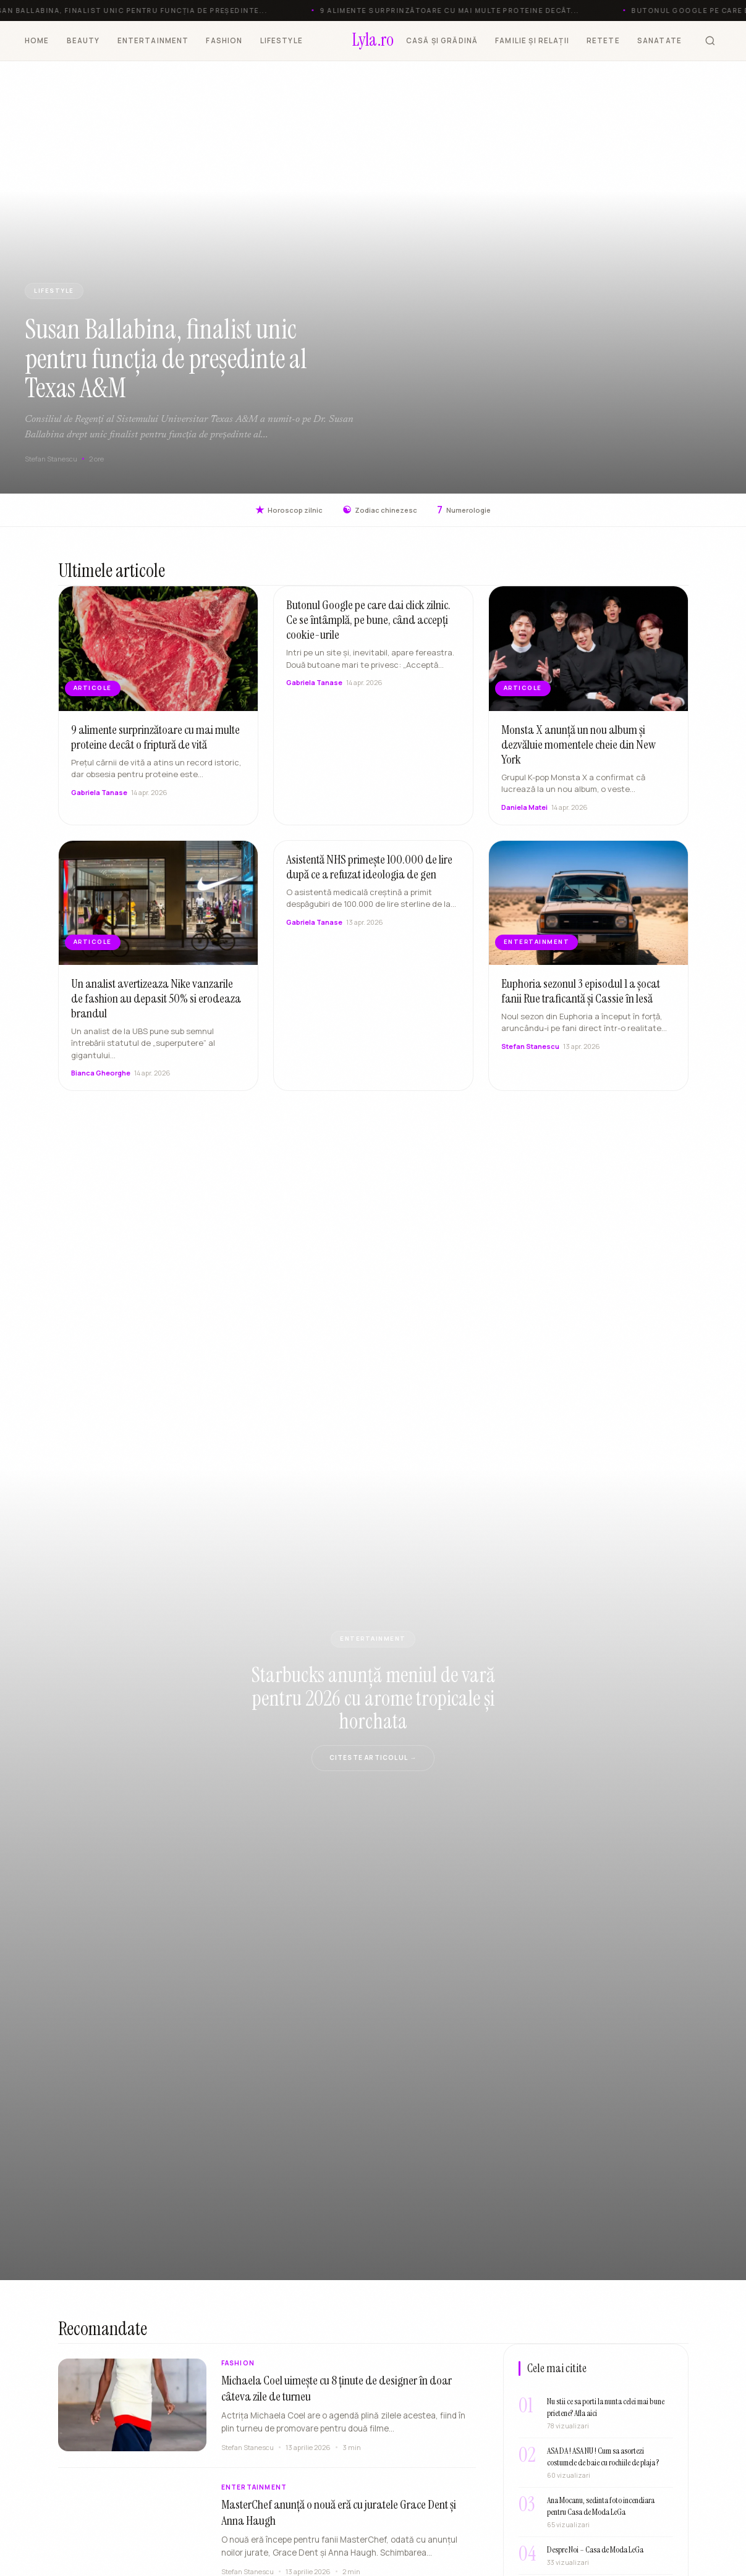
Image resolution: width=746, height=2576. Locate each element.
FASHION (224, 40)
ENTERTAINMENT (153, 40)
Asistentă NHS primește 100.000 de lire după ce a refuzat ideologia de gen (369, 867)
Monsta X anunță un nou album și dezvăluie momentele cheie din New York (578, 745)
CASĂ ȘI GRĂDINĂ (442, 40)
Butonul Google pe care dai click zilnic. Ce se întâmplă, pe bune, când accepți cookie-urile (368, 621)
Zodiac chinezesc (379, 510)
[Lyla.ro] (373, 41)
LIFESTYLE (281, 40)
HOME (37, 40)
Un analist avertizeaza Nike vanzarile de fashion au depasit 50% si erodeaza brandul (156, 999)
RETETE (603, 40)
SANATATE (659, 40)
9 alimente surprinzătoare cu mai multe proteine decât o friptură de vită (155, 738)
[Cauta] (710, 41)
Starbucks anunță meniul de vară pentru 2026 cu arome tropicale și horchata (373, 1698)
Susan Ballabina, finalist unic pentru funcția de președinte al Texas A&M (166, 358)
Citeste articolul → (373, 1757)
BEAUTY (83, 40)
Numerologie (464, 510)
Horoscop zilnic (289, 510)
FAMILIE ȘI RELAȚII (532, 40)
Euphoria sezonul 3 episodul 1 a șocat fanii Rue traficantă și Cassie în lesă (580, 992)
